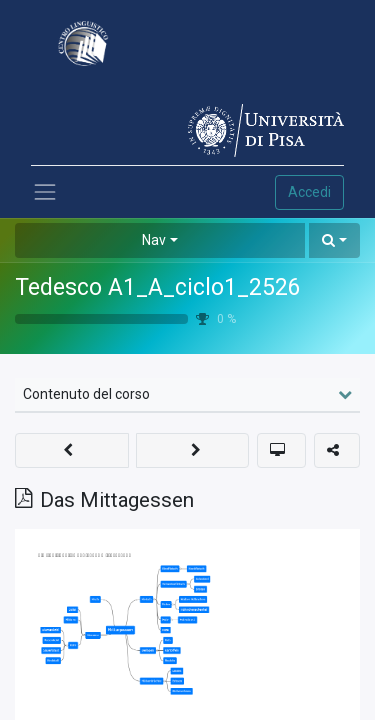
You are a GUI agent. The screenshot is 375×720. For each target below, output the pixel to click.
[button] (334, 240)
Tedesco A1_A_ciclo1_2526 (158, 287)
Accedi (309, 192)
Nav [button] (154, 240)
